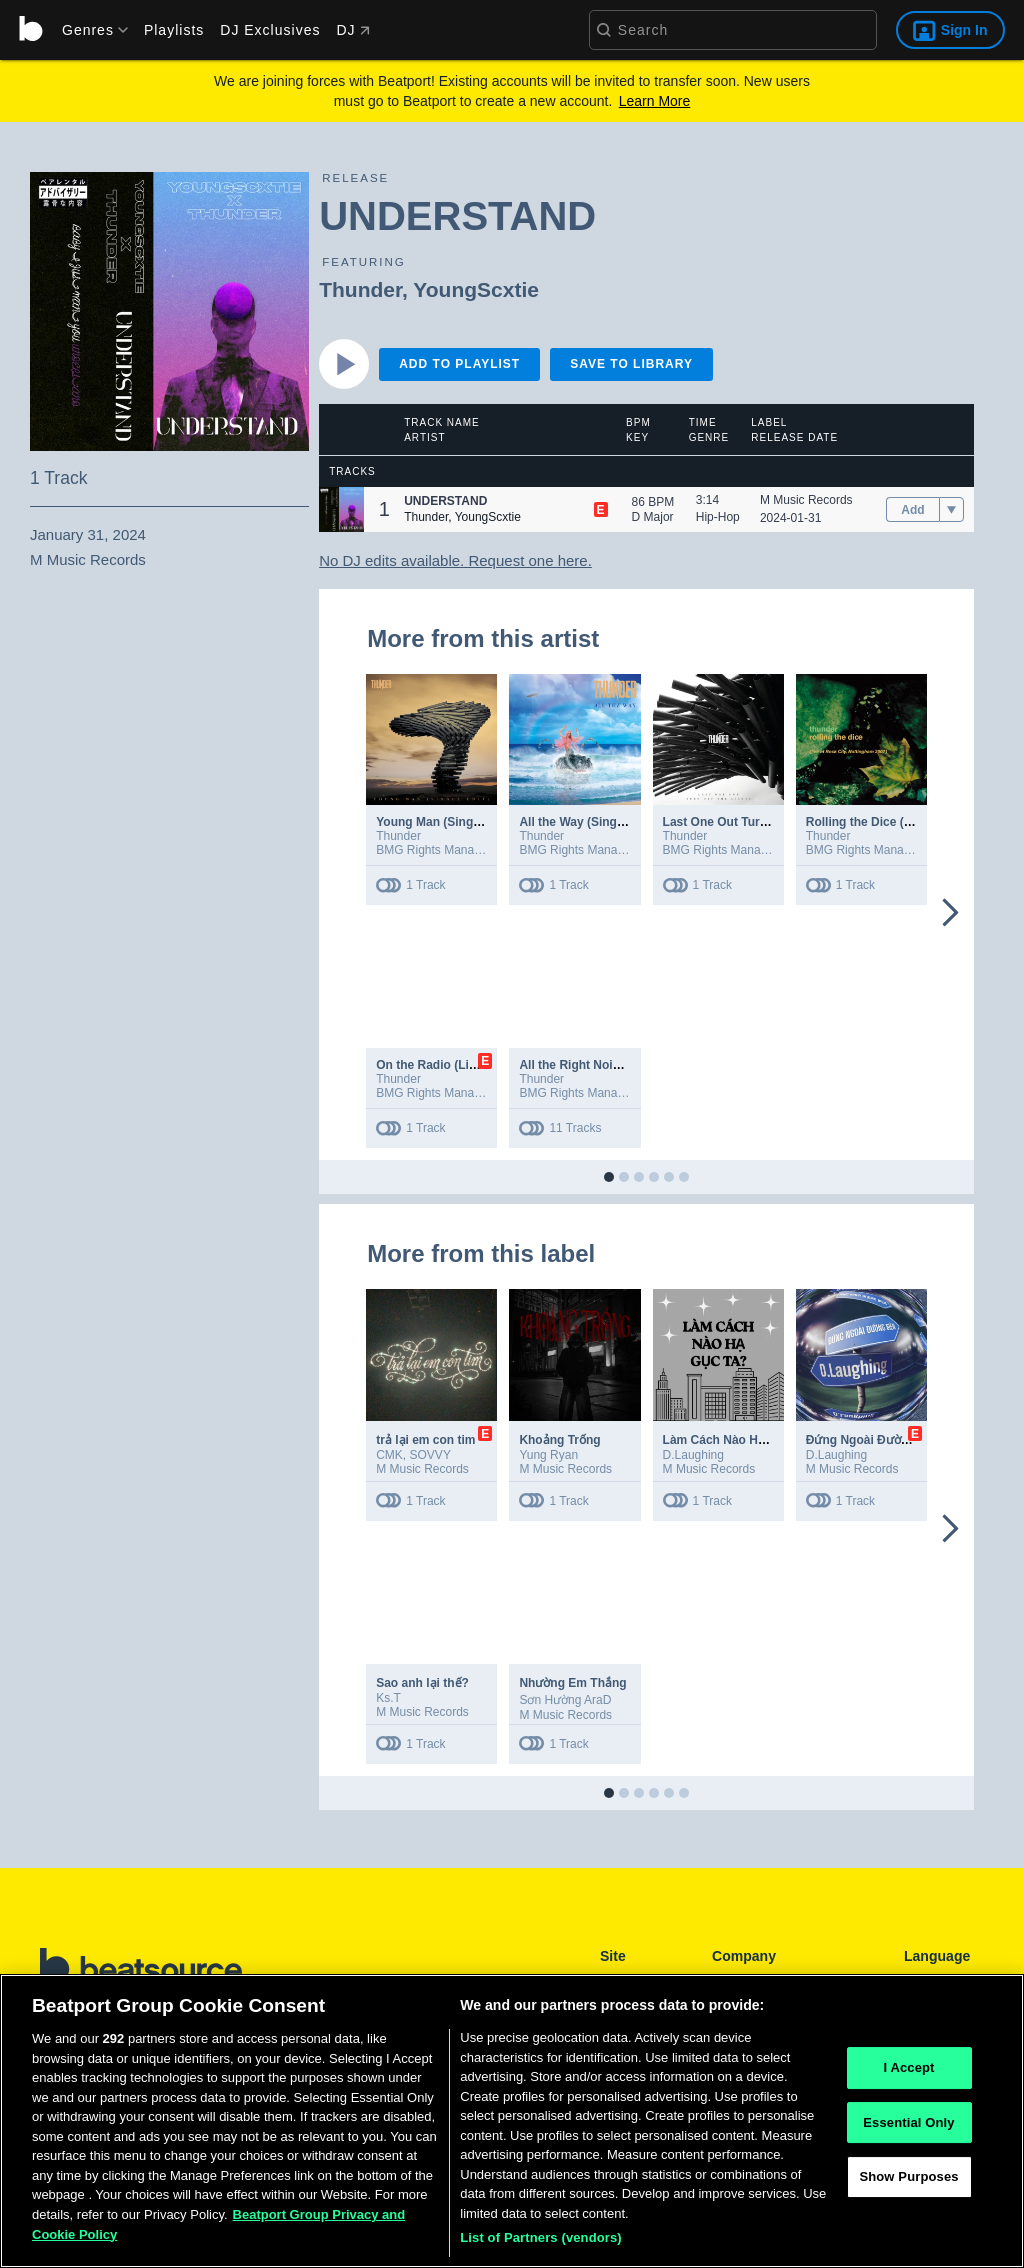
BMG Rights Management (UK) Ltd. (470, 850)
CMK (389, 1455)
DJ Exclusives (270, 30)
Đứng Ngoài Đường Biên (875, 1440)
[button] (341, 509)
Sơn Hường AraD (565, 1700)
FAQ (724, 1981)
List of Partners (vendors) (541, 2246)
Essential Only (908, 2130)
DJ (352, 30)
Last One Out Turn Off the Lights (756, 822)
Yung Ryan (548, 1455)
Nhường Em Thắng (572, 1683)
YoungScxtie (476, 289)
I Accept (908, 2075)
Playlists (174, 30)
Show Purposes (908, 2185)
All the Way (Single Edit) (588, 822)
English (923, 1981)
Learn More (655, 101)
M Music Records (806, 500)
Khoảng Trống (559, 1440)
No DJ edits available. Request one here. (455, 560)
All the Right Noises (575, 1065)
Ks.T (388, 1698)
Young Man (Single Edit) (444, 822)
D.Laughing (693, 1455)
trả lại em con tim (425, 1440)
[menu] (88, 30)
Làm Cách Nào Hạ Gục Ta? (739, 1440)
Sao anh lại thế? (422, 1683)
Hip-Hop (718, 517)
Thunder (360, 289)
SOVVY (430, 1455)
